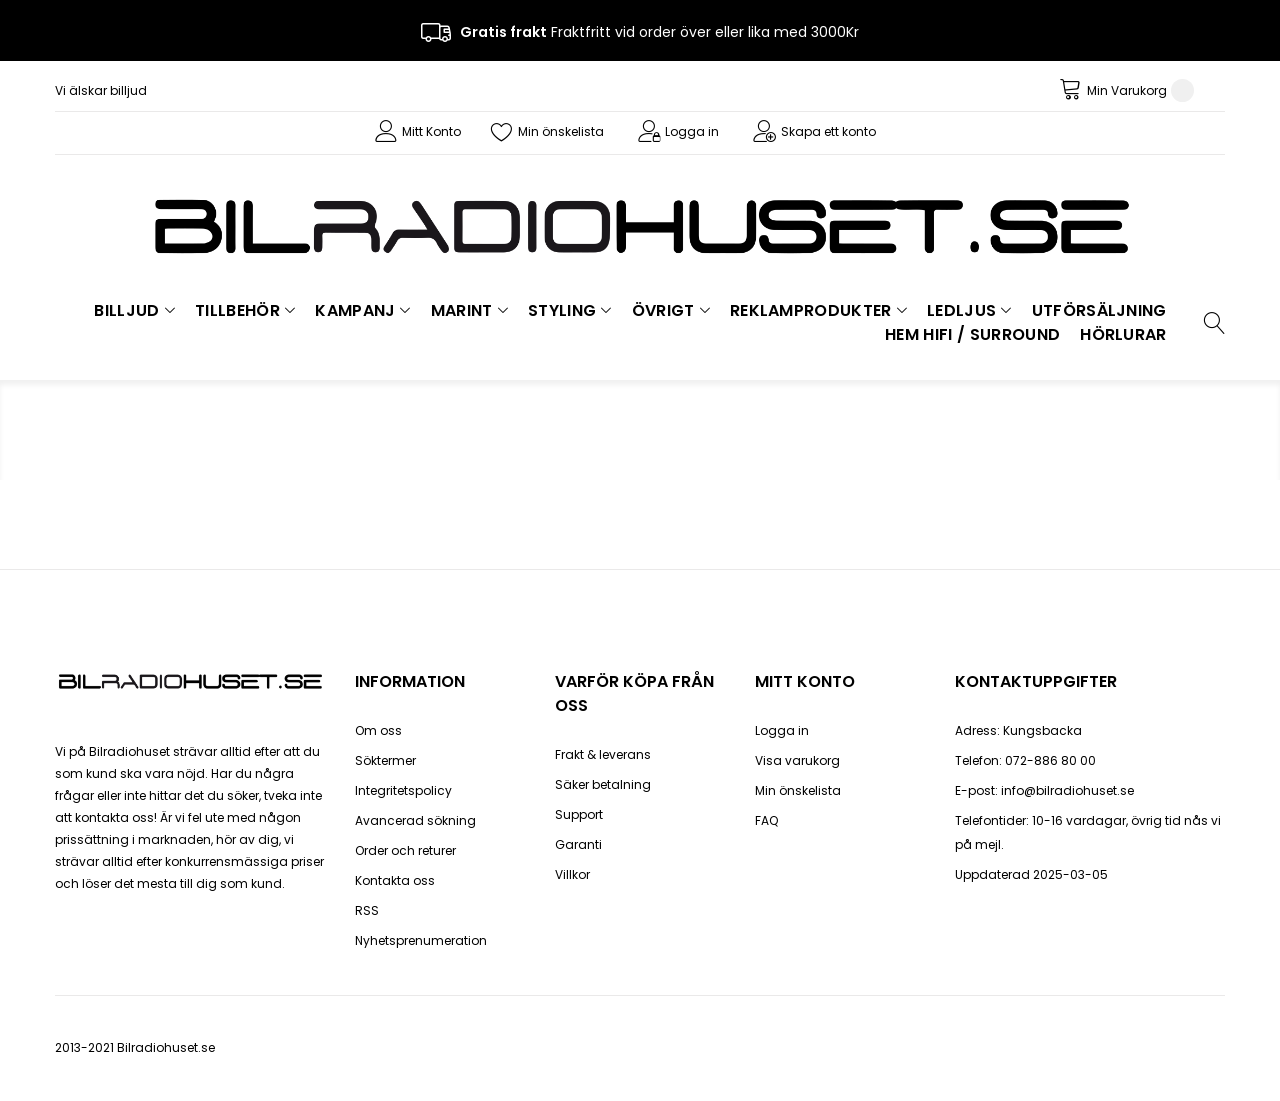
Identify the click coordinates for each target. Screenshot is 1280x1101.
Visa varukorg (797, 760)
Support (579, 814)
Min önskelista (561, 131)
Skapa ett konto (828, 131)
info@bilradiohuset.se (1067, 790)
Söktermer (385, 760)
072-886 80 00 (1050, 760)
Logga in (692, 131)
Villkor (572, 874)
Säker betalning (603, 784)
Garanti (578, 844)
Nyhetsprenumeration (421, 940)
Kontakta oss (395, 880)
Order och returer (405, 850)
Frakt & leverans (603, 754)
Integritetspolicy (403, 790)
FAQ (766, 820)
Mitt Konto (431, 131)
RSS (367, 910)
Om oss (378, 730)
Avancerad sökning (415, 820)
